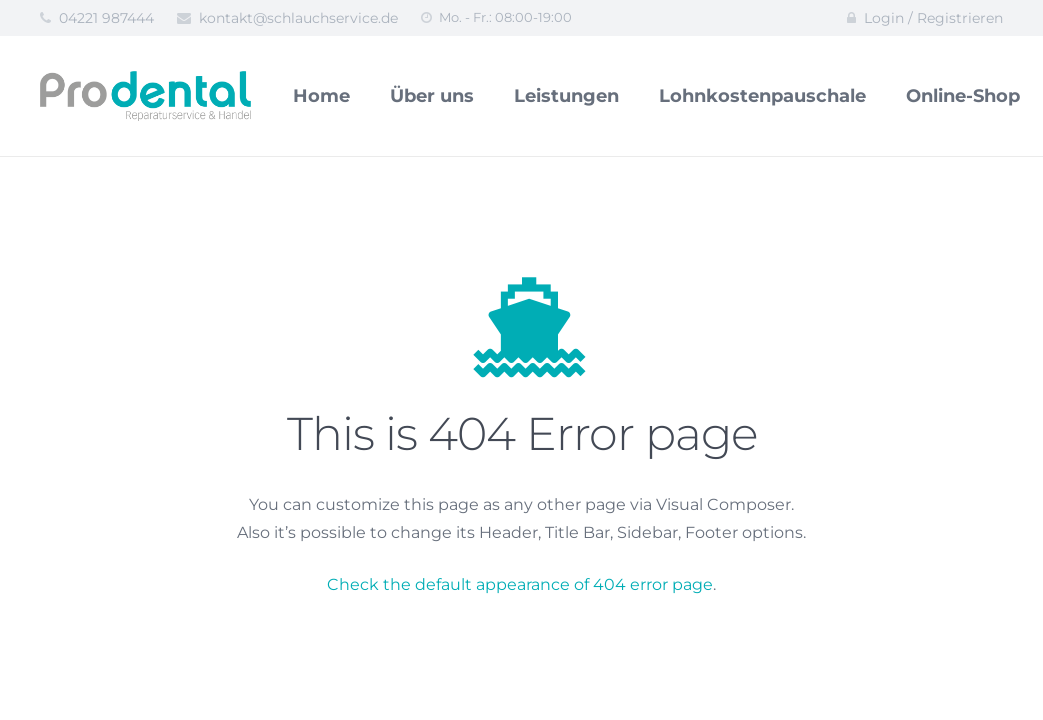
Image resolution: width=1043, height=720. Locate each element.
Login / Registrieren (933, 18)
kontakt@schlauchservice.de (298, 18)
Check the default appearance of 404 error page (520, 584)
